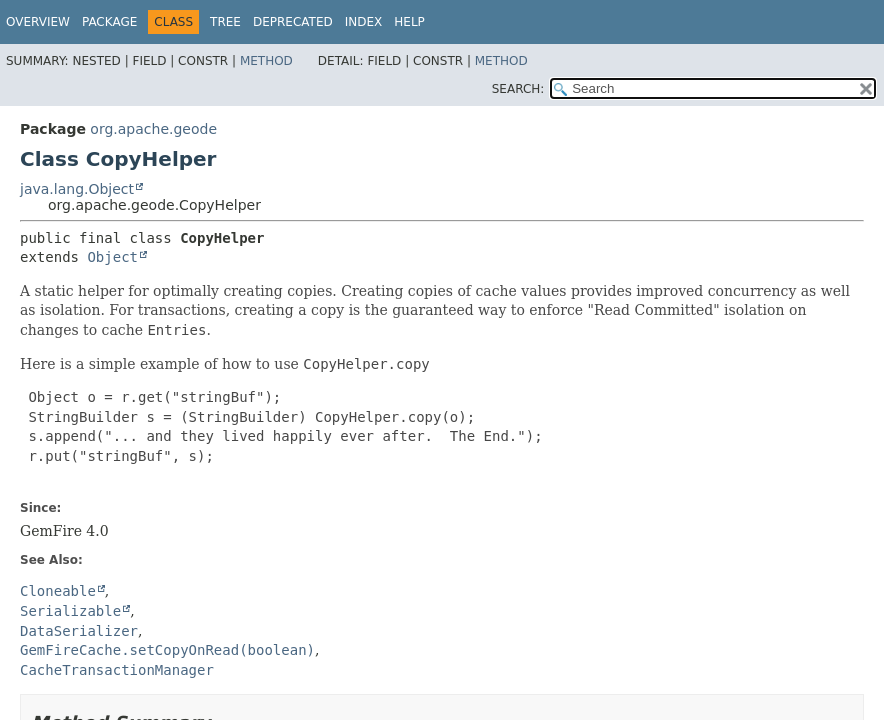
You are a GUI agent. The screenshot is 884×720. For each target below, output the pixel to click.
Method (266, 61)
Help (409, 22)
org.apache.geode (153, 129)
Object (112, 257)
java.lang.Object (77, 189)
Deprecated (293, 22)
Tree (225, 22)
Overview (38, 22)
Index (364, 22)
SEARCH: (518, 89)
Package (109, 22)
